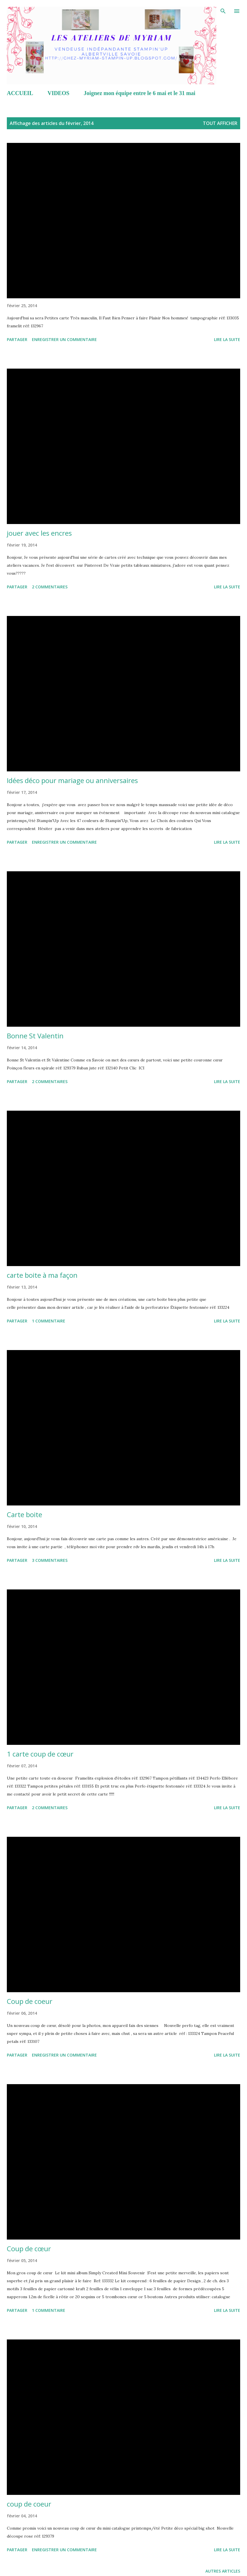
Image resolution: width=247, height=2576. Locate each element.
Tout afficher (220, 123)
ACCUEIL (20, 93)
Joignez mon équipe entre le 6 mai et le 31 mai (139, 93)
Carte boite (24, 1514)
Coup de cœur (29, 2248)
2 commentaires (50, 586)
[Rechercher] (223, 10)
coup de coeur (29, 2504)
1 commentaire (48, 1321)
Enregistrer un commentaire (64, 339)
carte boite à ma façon (42, 1275)
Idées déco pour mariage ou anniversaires (72, 780)
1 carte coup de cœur (40, 1754)
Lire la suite (227, 339)
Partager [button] (17, 339)
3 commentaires (50, 1560)
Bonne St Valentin (35, 1035)
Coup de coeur (29, 2001)
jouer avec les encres (39, 533)
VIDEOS (59, 93)
